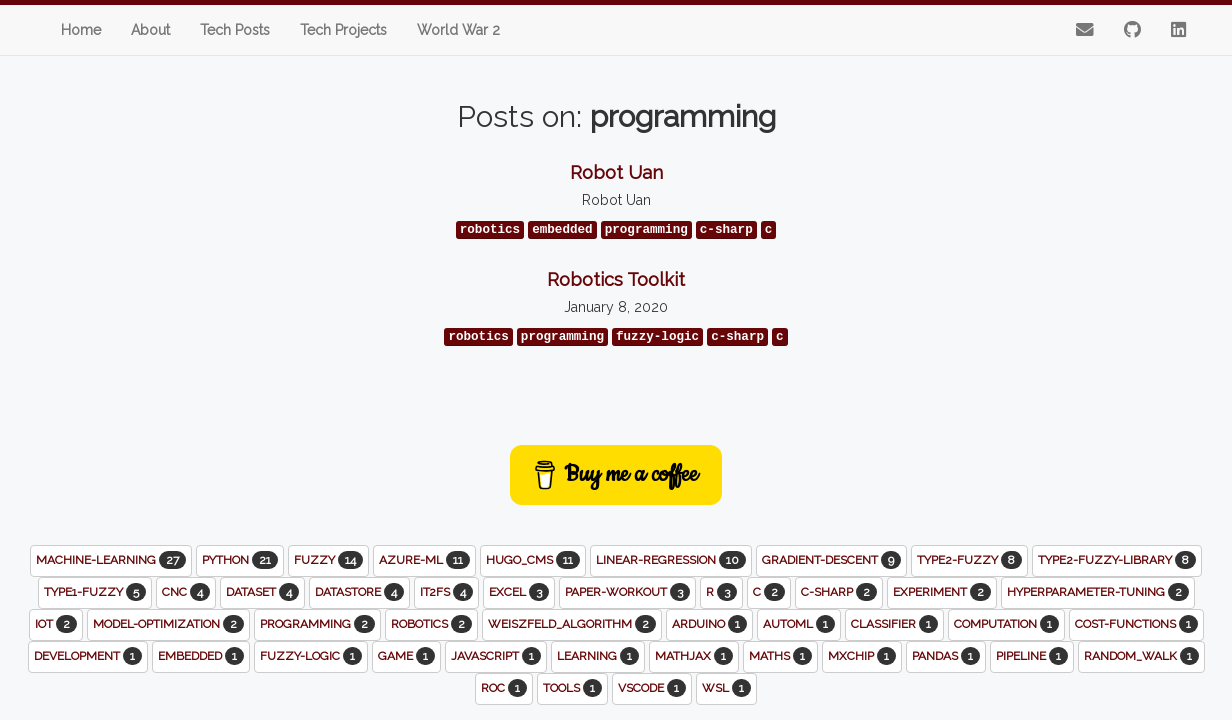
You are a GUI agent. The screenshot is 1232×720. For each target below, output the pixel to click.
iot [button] (56, 624)
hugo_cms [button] (533, 560)
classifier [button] (894, 624)
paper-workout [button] (627, 592)
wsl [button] (726, 688)
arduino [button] (709, 624)
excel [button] (519, 592)
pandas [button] (946, 656)
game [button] (406, 656)
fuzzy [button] (328, 560)
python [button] (240, 560)
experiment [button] (942, 592)
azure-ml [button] (424, 560)
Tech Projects (343, 30)
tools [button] (572, 688)
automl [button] (799, 624)
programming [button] (317, 624)
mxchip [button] (862, 656)
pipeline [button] (1032, 656)
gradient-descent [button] (831, 560)
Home (81, 30)
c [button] (769, 592)
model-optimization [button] (168, 624)
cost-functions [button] (1136, 624)
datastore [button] (359, 592)
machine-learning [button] (111, 560)
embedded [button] (201, 656)
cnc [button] (186, 592)
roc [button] (504, 688)
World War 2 (458, 30)
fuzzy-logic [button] (311, 656)
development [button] (88, 656)
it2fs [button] (446, 592)
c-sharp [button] (839, 592)
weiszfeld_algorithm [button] (572, 624)
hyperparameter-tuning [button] (1098, 592)
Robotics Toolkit (616, 279)
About (150, 30)
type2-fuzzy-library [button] (1117, 560)
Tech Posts (235, 30)
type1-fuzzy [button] (95, 592)
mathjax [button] (694, 656)
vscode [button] (652, 688)
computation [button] (1006, 624)
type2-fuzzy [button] (969, 560)
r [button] (721, 592)
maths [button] (780, 656)
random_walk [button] (1141, 656)
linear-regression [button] (671, 560)
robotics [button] (431, 624)
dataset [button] (262, 592)
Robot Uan (616, 172)
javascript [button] (496, 656)
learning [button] (598, 656)
